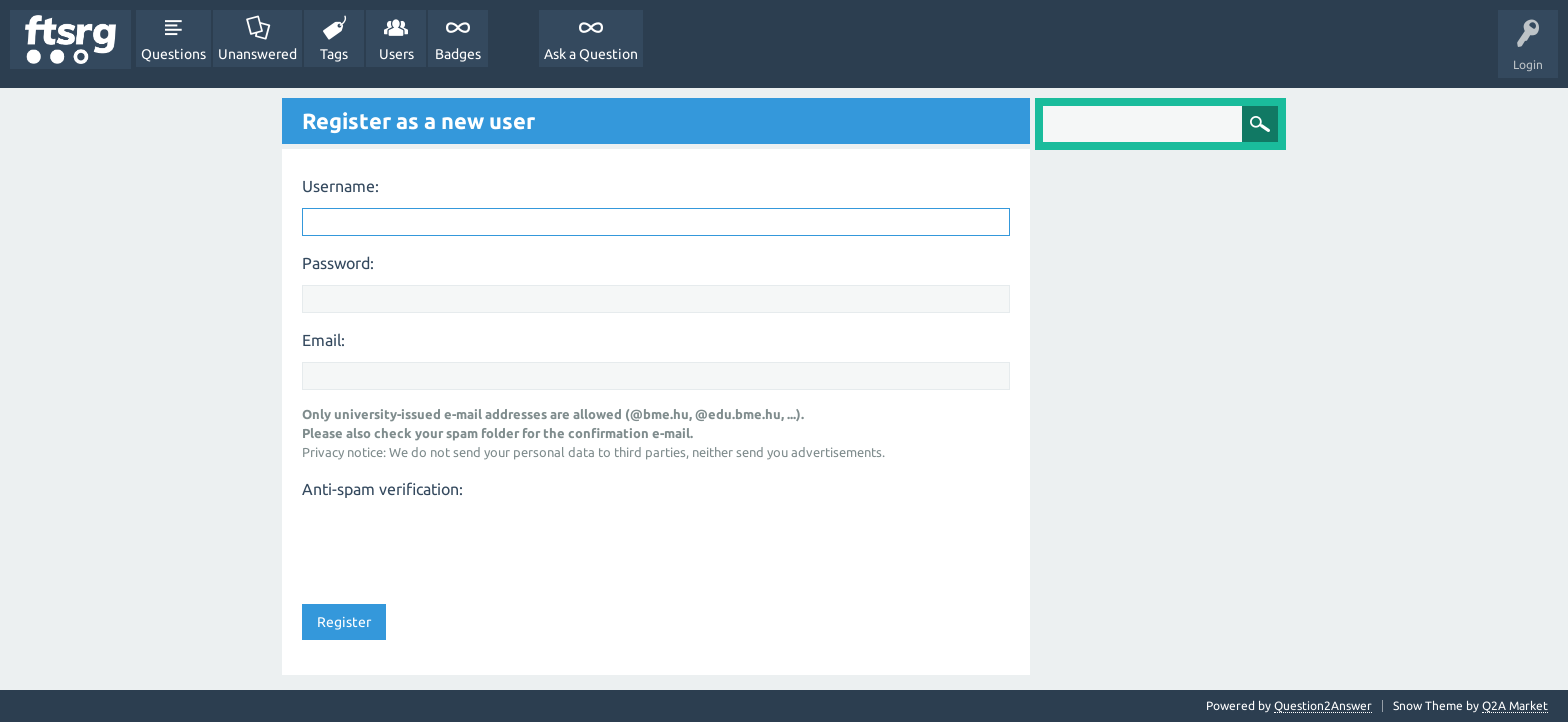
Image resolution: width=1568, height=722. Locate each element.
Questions (173, 54)
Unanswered (257, 54)
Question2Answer (1323, 705)
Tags (334, 54)
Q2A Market (1515, 705)
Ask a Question (591, 54)
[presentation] (454, 545)
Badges (458, 54)
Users (396, 54)
